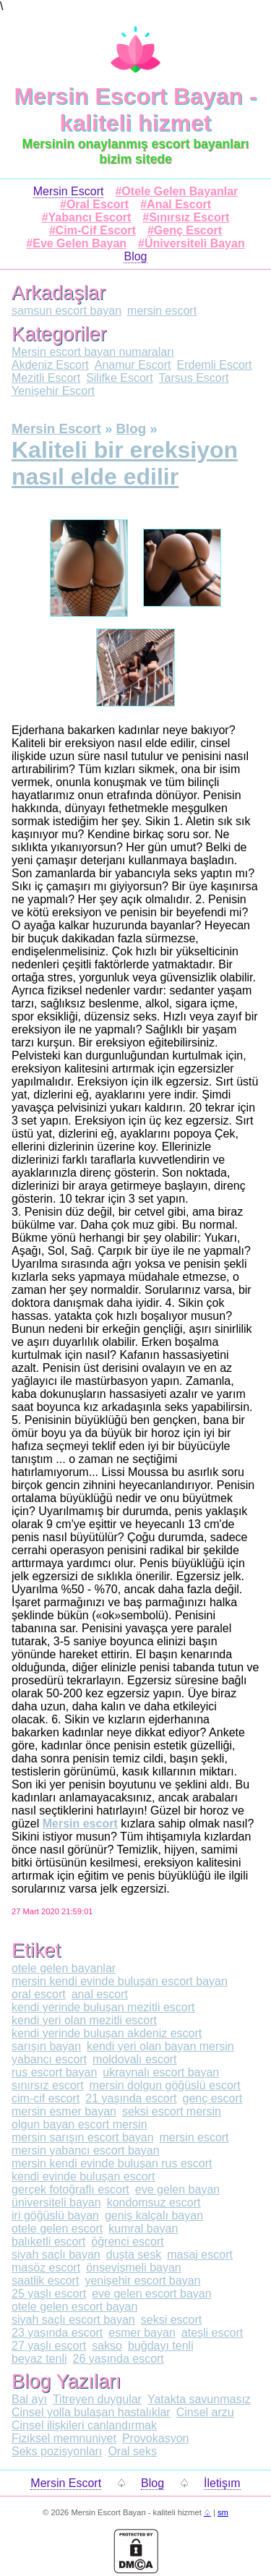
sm (223, 2512)
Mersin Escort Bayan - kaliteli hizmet (135, 109)
